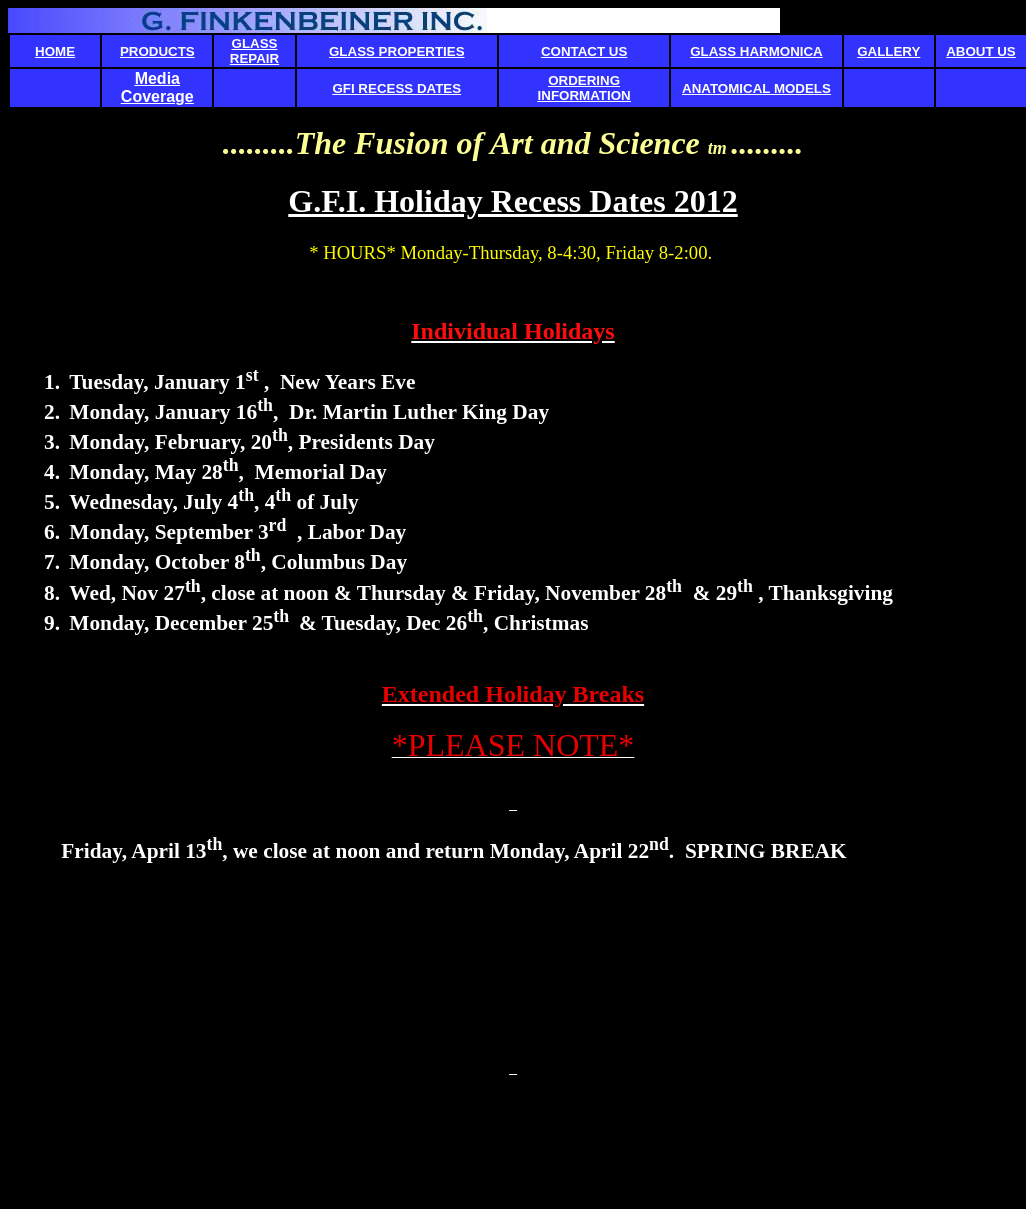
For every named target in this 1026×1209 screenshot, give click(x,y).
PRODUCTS (157, 51)
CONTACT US (584, 51)
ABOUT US (981, 51)
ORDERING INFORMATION (584, 88)
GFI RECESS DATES (396, 88)
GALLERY (888, 51)
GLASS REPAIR (254, 51)
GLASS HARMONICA (756, 51)
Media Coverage (157, 87)
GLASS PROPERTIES (397, 51)
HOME (55, 51)
